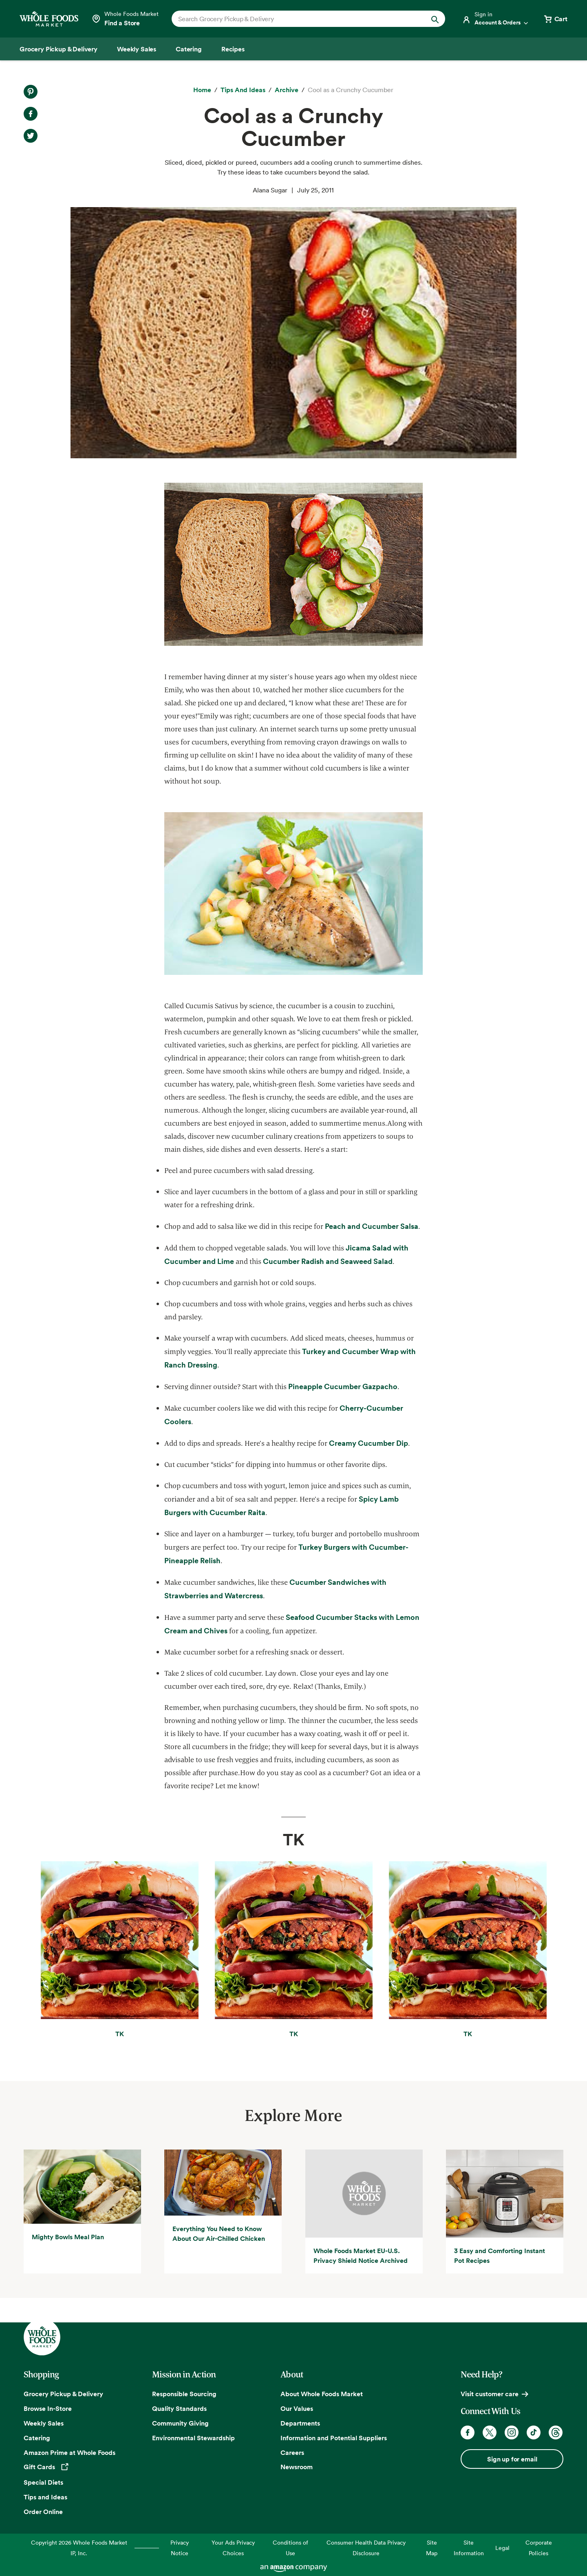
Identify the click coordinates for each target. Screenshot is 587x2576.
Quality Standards (179, 2408)
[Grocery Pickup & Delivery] (58, 49)
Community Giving (180, 2423)
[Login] (495, 18)
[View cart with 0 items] (555, 18)
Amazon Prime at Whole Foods (69, 2452)
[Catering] (189, 49)
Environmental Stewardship (193, 2437)
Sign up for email (512, 2458)
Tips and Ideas (45, 2496)
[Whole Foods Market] (49, 19)
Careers (292, 2452)
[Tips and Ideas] (243, 90)
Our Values (296, 2408)
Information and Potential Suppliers (333, 2437)
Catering (37, 2437)
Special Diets (43, 2482)
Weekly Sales (44, 2423)
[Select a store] (125, 19)
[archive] (286, 90)
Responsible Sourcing (184, 2393)
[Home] (202, 90)
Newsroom (296, 2466)
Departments (300, 2423)
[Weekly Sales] (136, 49)
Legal (502, 2548)
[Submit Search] (435, 19)
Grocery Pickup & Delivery (63, 2393)
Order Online (43, 2511)
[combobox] (295, 19)
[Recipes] (233, 49)
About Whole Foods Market (321, 2393)
